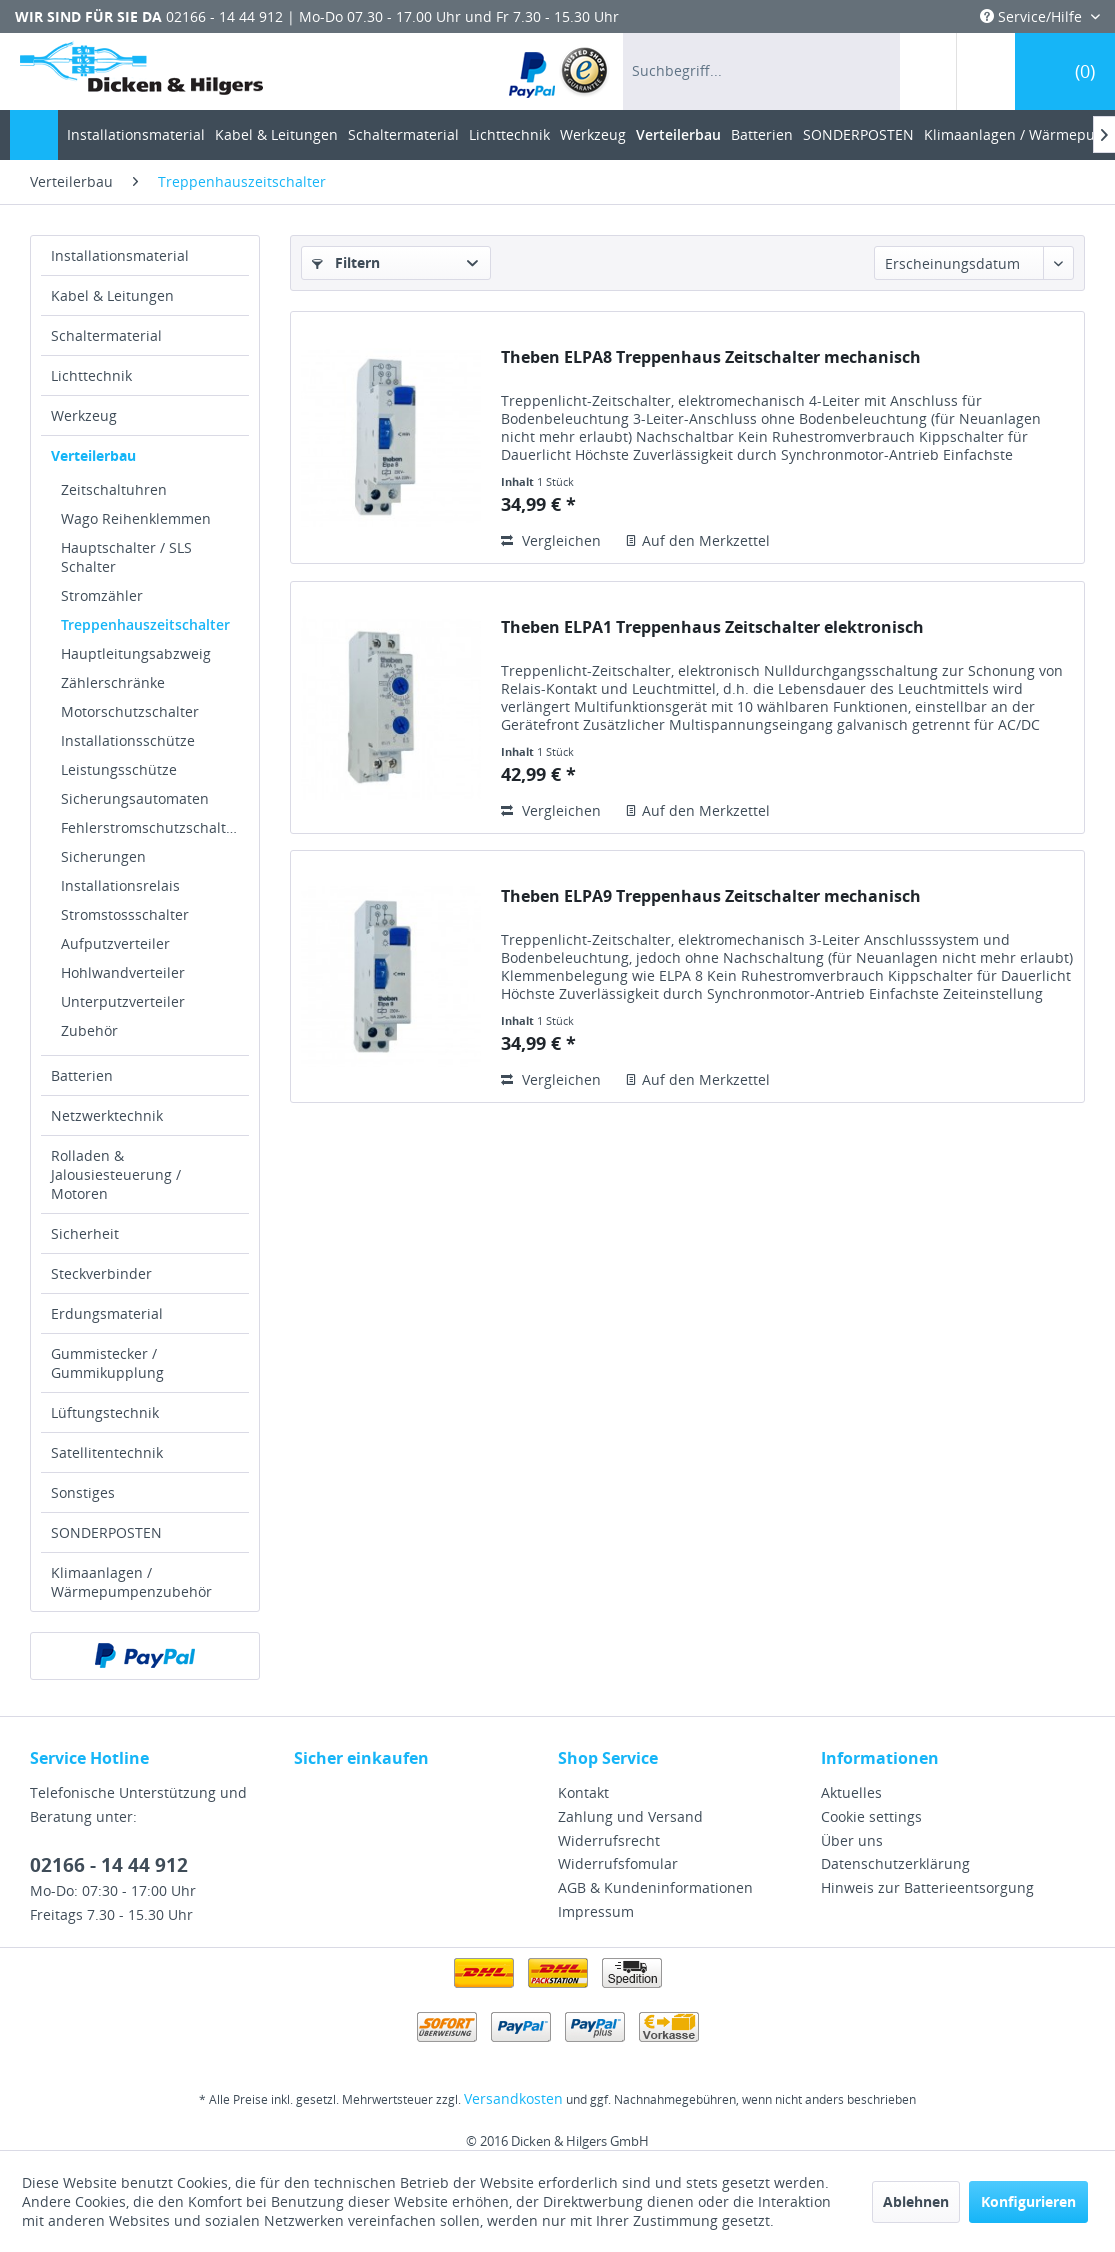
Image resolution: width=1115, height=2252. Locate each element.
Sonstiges (83, 1492)
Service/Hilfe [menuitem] (1033, 16)
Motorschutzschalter (130, 711)
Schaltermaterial (106, 335)
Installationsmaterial (120, 255)
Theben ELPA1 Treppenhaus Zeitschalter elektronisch (712, 627)
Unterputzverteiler (123, 1001)
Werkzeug (84, 415)
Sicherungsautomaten (135, 798)
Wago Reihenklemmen (136, 518)
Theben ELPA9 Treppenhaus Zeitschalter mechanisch (711, 896)
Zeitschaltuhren (114, 489)
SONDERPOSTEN (106, 1532)
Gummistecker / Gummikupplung (107, 1363)
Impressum (596, 1911)
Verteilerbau (93, 455)
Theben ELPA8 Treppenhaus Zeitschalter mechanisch (711, 357)
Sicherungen (103, 856)
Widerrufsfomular (618, 1863)
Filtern (346, 262)
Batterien (82, 1075)
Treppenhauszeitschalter (145, 624)
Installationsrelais (120, 885)
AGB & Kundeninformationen (655, 1887)
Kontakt (583, 1792)
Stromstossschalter (125, 914)
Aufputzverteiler (115, 943)
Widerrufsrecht (609, 1840)
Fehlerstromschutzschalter (150, 827)
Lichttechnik (91, 375)
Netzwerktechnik (107, 1115)
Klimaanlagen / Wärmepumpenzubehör (131, 1582)
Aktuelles (851, 1792)
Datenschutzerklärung (895, 1863)
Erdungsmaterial (107, 1313)
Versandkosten (513, 2098)
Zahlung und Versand (630, 1816)
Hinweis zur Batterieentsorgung (927, 1887)
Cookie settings (871, 1816)
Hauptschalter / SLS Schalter (126, 557)
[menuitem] (559, 71)
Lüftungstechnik (105, 1412)
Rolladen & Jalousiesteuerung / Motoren (116, 1174)
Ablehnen (916, 2201)
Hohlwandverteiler (123, 972)
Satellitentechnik (107, 1452)
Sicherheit (85, 1233)
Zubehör (89, 1030)
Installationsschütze (128, 740)
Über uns (852, 1840)
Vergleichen (551, 540)
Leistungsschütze (119, 769)
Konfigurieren (1028, 2201)
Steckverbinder (101, 1273)
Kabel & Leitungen (112, 295)
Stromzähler (102, 595)
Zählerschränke (113, 682)
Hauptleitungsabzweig (136, 653)
